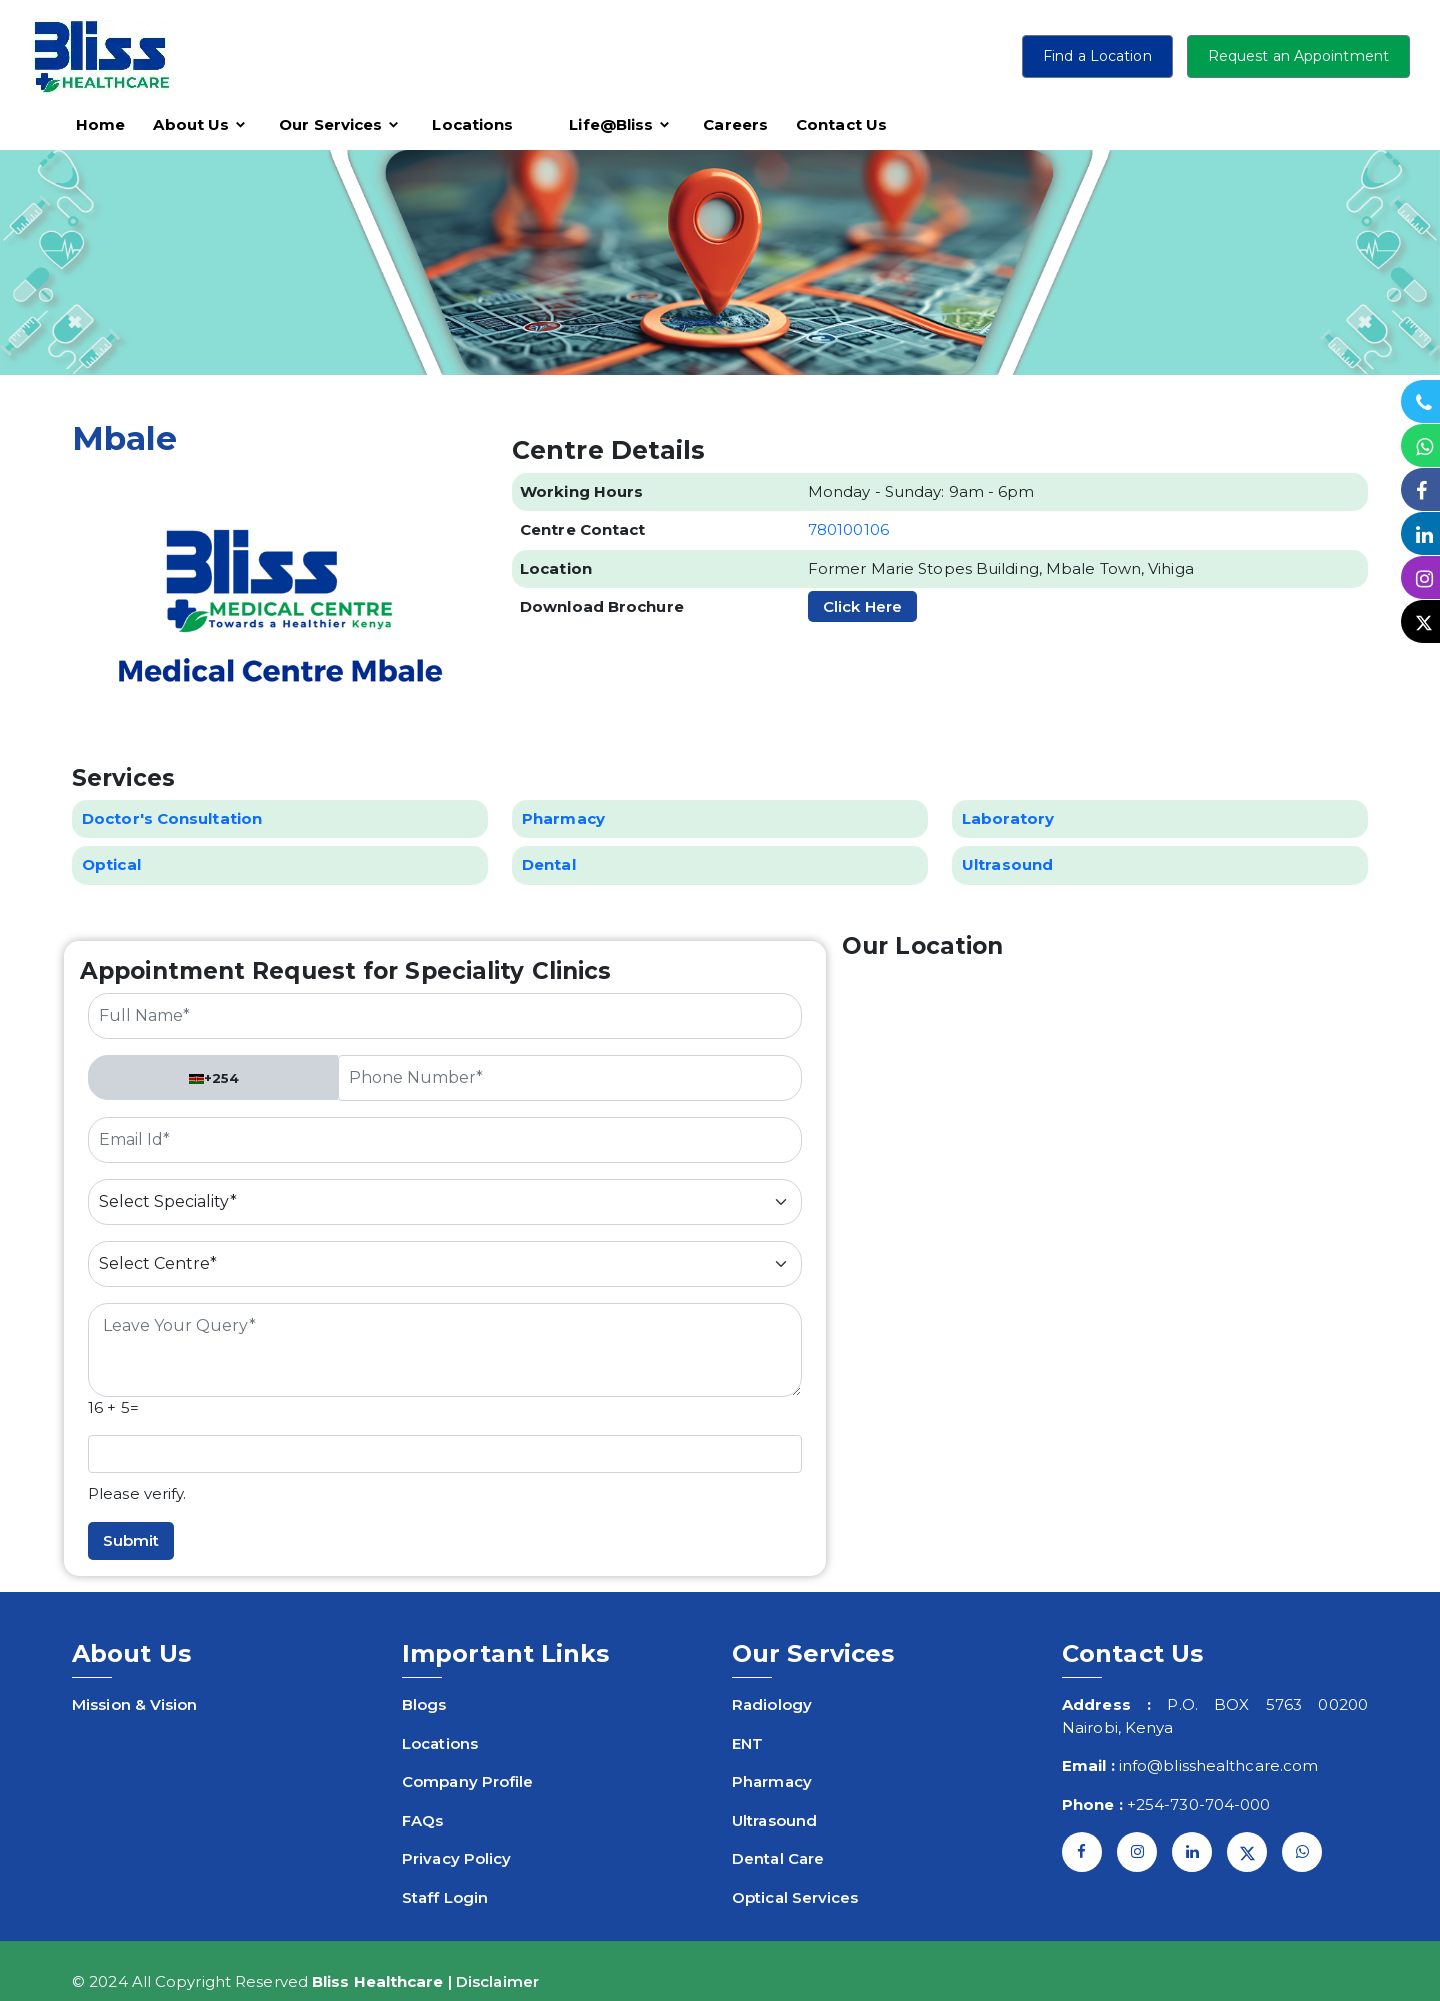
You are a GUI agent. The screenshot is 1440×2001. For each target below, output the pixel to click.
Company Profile (468, 1781)
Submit (131, 1540)
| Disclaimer (493, 1981)
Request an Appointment (1298, 56)
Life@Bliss (611, 124)
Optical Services (795, 1897)
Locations (472, 124)
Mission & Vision (135, 1704)
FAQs (422, 1820)
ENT (747, 1743)
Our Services (330, 124)
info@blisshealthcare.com (1218, 1765)
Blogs (424, 1704)
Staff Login (445, 1897)
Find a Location (1097, 56)
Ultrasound (774, 1820)
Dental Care (778, 1858)
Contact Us (841, 124)
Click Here (862, 606)
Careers (735, 124)
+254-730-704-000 (1199, 1804)
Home (100, 124)
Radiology (772, 1704)
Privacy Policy (456, 1858)
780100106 (848, 529)
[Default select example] (445, 1202)
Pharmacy (772, 1781)
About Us (191, 124)
